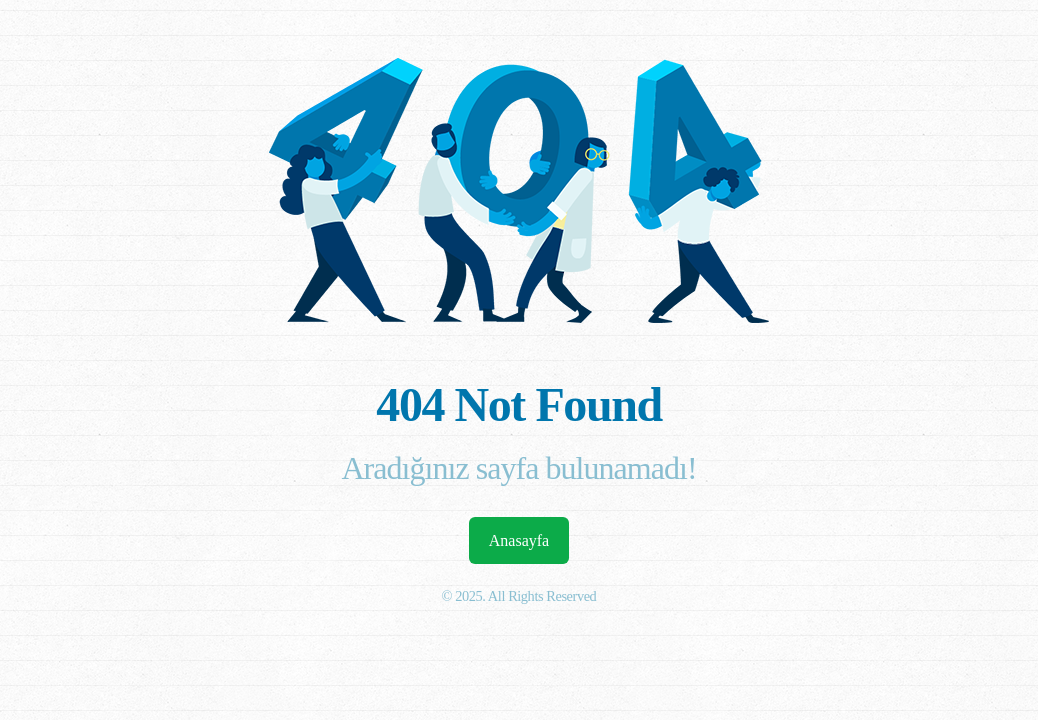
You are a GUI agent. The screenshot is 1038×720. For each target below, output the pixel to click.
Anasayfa (519, 540)
